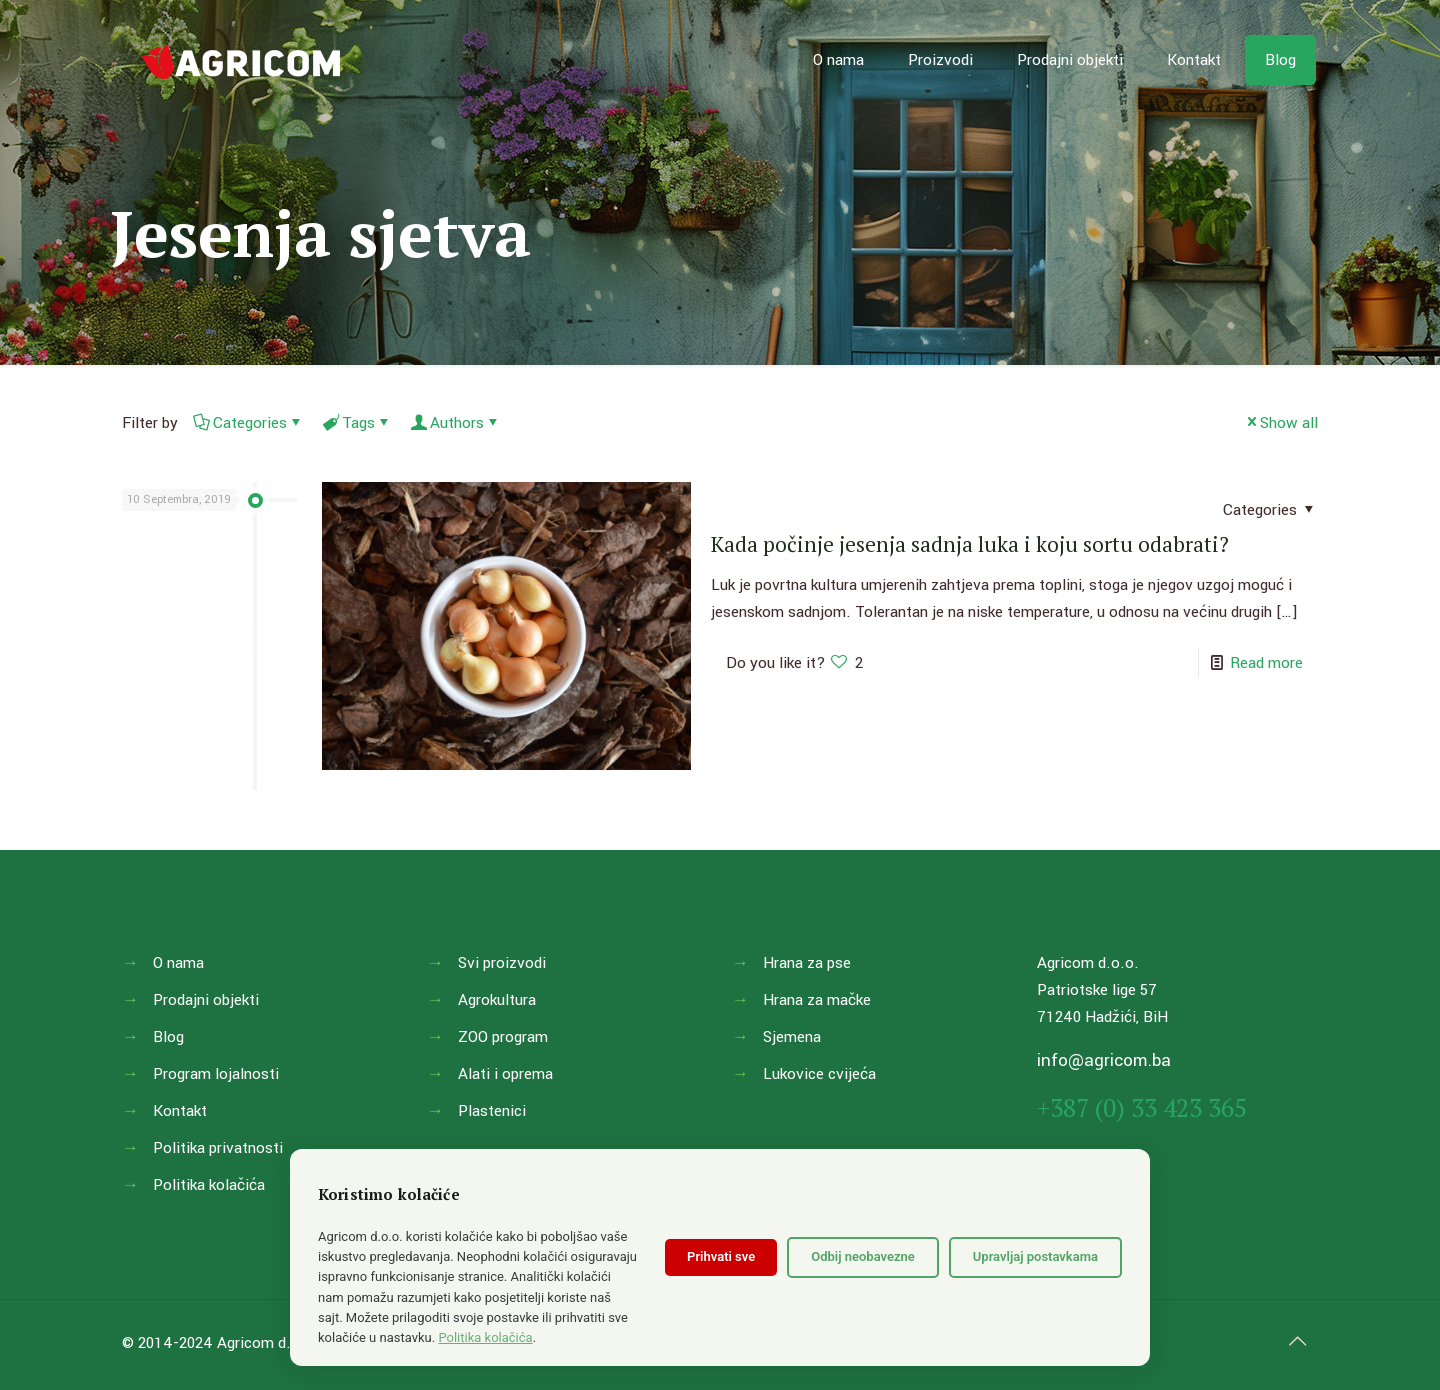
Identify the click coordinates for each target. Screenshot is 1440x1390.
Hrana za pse (807, 963)
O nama (178, 963)
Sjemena (792, 1037)
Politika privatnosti (218, 1148)
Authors (455, 423)
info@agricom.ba (1104, 1060)
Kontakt (180, 1111)
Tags (357, 423)
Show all (1280, 423)
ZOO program (503, 1037)
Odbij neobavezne (863, 1256)
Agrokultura (497, 1000)
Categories (248, 423)
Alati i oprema (505, 1074)
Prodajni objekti (206, 1000)
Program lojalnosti (216, 1074)
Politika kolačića (209, 1185)
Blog (168, 1037)
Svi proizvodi (502, 963)
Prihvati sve (721, 1256)
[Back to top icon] (1297, 1342)
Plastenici (492, 1111)
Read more (1266, 663)
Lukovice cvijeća (819, 1074)
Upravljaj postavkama (1035, 1256)
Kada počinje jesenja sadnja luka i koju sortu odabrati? (970, 544)
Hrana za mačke (817, 1000)
